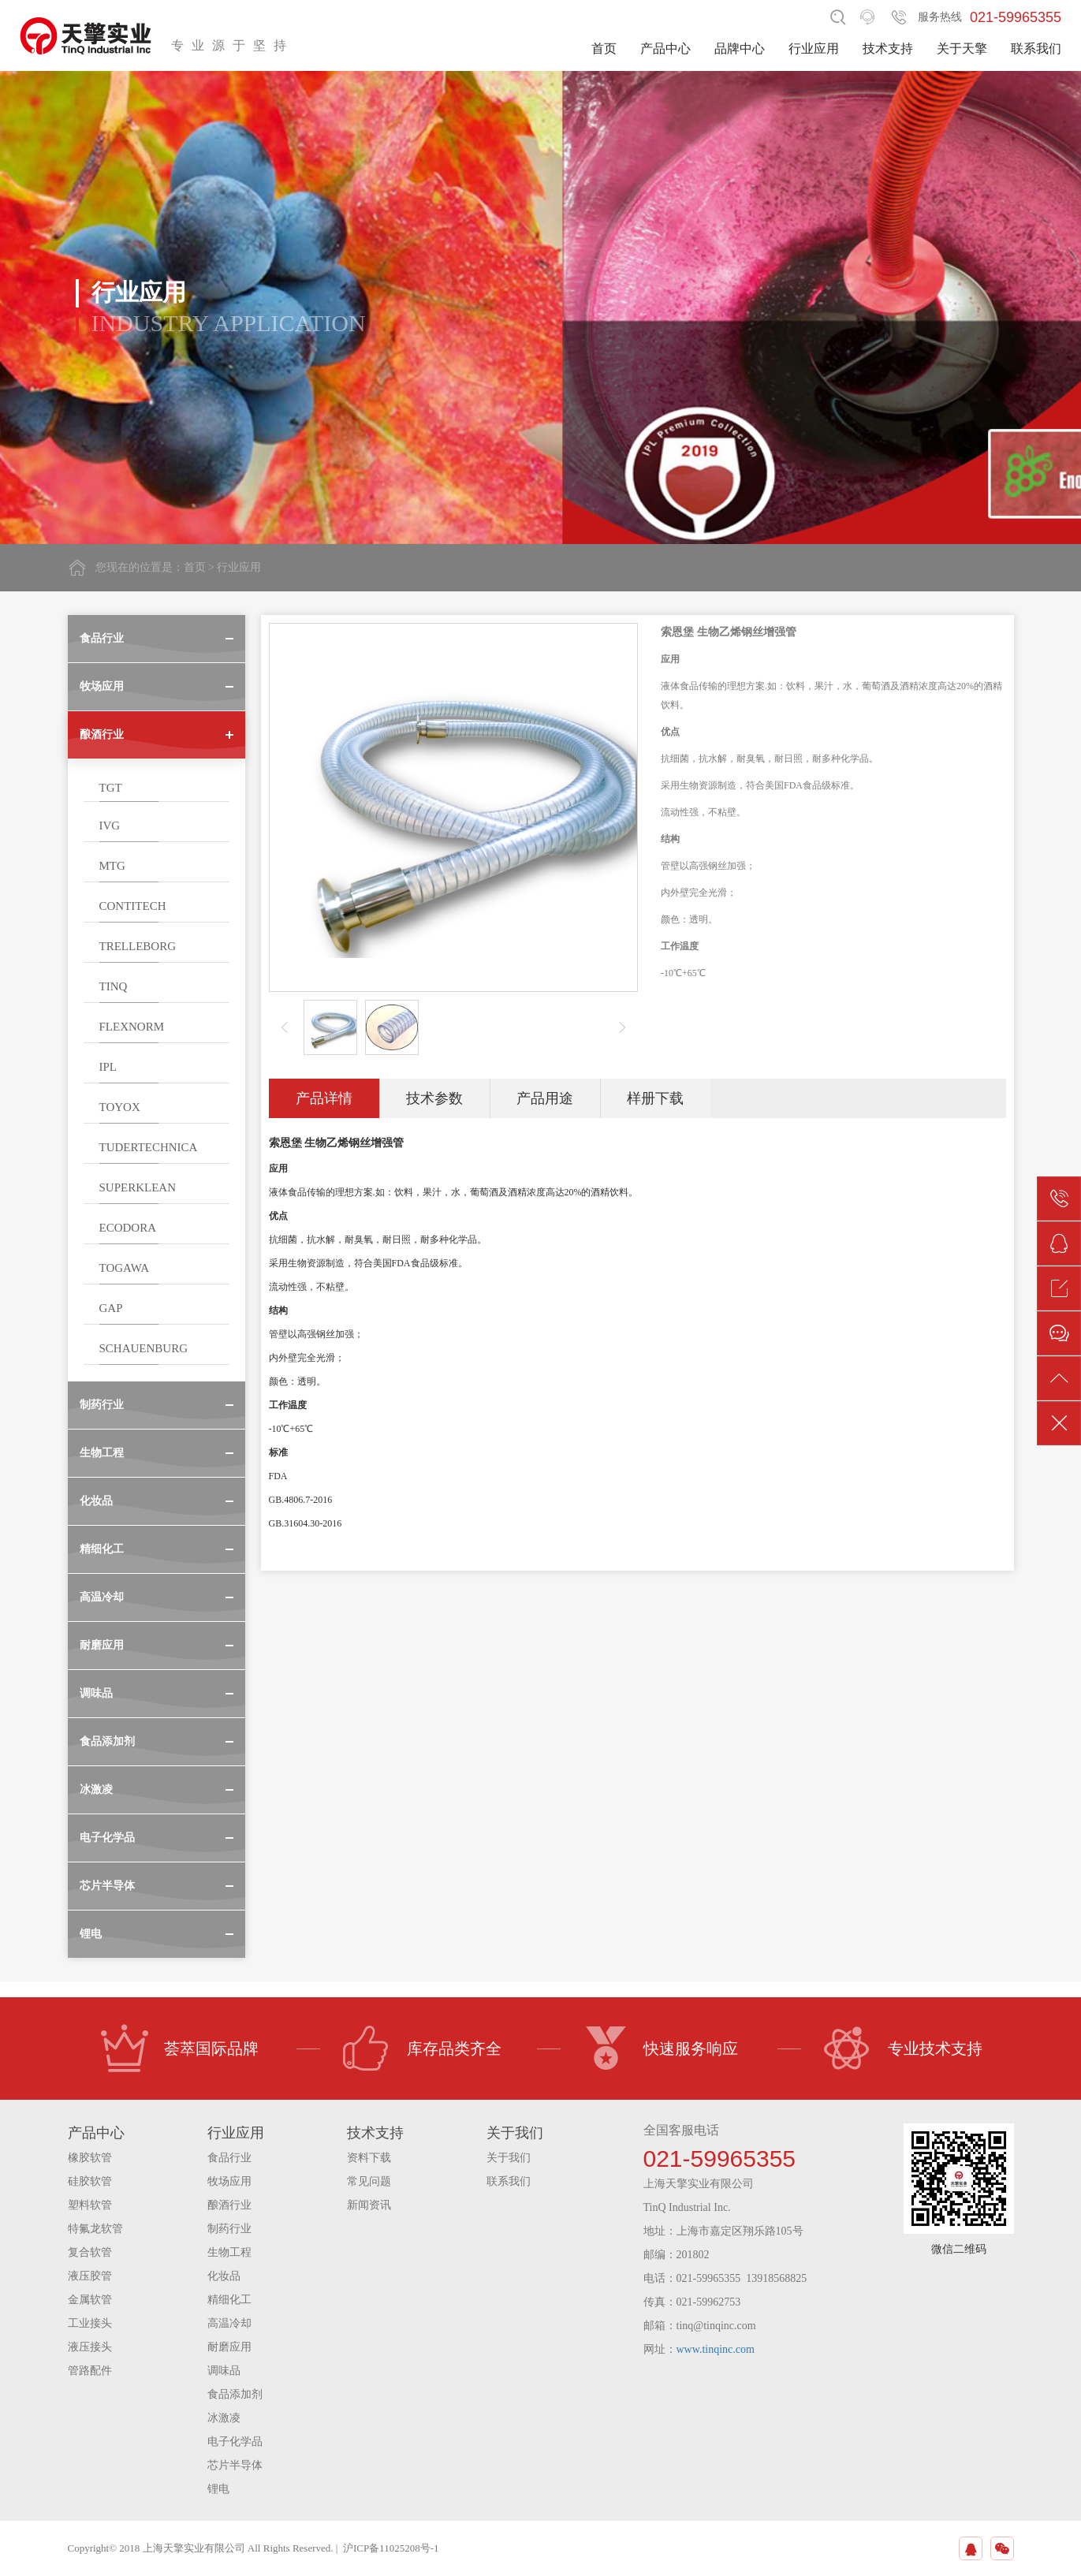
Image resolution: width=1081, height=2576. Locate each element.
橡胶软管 (90, 2158)
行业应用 (813, 48)
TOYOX (119, 1107)
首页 (604, 48)
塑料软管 (90, 2205)
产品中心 (665, 48)
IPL (108, 1067)
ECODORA (128, 1227)
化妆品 (223, 2276)
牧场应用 (229, 2181)
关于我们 (508, 2158)
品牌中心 (739, 48)
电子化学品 (235, 2441)
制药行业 (229, 2229)
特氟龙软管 (95, 2229)
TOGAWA (124, 1268)
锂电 (218, 2489)
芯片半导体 (235, 2465)
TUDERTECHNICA (148, 1147)
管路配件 (90, 2371)
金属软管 (90, 2300)
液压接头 (90, 2347)
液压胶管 (90, 2276)
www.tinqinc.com (716, 2349)
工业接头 (90, 2323)
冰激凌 (223, 2418)
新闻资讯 (369, 2205)
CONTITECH (132, 906)
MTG (112, 865)
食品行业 (229, 2158)
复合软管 (90, 2252)
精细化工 (229, 2300)
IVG (110, 825)
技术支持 (888, 48)
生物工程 (229, 2252)
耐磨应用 (229, 2347)
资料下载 (369, 2158)
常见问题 (369, 2181)
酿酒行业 (229, 2205)
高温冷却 (229, 2323)
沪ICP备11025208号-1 (391, 2548)
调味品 (223, 2371)
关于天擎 (962, 48)
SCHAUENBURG (143, 1348)
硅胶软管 (90, 2181)
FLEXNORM (132, 1026)
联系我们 (1036, 48)
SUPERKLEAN (138, 1187)
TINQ (113, 986)
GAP (111, 1308)
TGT (110, 787)
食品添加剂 (235, 2394)
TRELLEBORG (138, 946)
